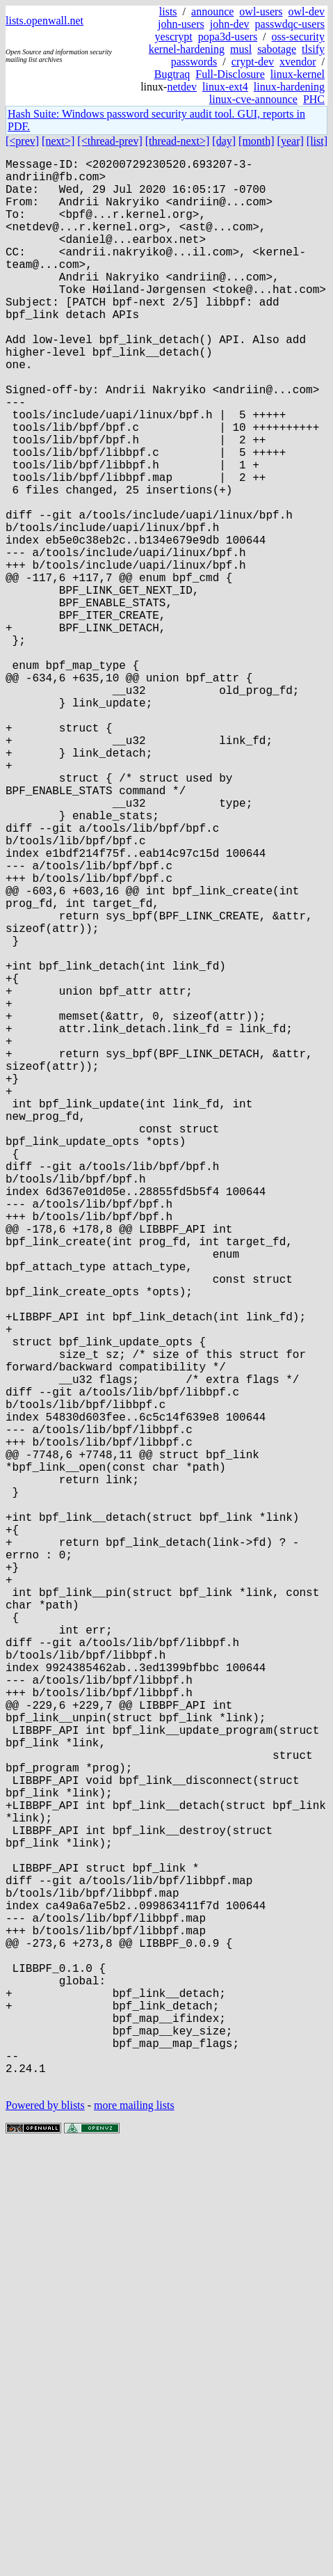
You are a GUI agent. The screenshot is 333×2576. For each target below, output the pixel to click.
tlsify (313, 49)
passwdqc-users (290, 24)
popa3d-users (227, 36)
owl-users (260, 11)
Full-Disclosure (230, 74)
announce (212, 11)
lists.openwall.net (44, 20)
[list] (317, 141)
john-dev (230, 24)
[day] (224, 141)
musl (241, 49)
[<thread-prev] (109, 141)
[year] (290, 141)
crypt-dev (253, 62)
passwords (194, 62)
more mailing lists (134, 2534)
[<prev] (22, 141)
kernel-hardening (187, 49)
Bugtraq (172, 74)
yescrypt (174, 36)
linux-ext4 (225, 87)
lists (168, 11)
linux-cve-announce (253, 99)
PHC (314, 99)
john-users (181, 24)
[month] (256, 141)
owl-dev (307, 11)
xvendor (297, 62)
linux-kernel (297, 74)
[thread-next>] (177, 141)
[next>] (58, 141)
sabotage (276, 49)
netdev (182, 87)
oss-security (298, 36)
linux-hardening (289, 87)
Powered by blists (45, 2534)
